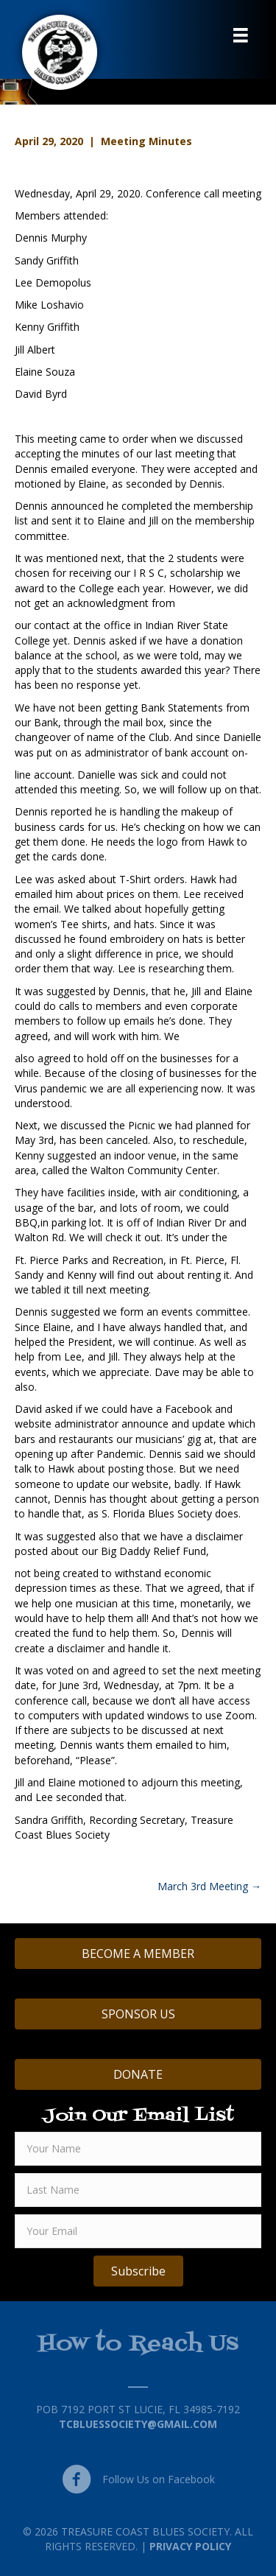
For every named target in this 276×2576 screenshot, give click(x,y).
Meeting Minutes (146, 141)
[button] (138, 2271)
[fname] (138, 2149)
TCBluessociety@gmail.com (138, 2424)
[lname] (138, 2190)
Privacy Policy (190, 2546)
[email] (138, 2231)
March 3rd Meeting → (209, 1886)
